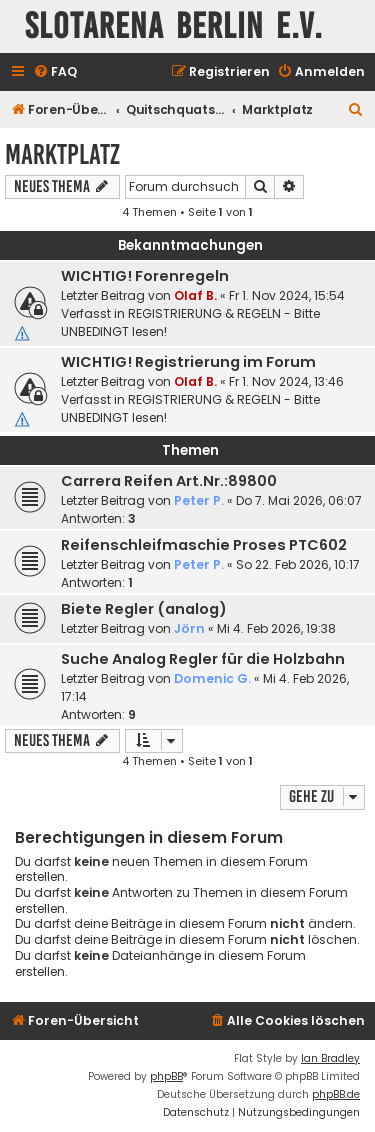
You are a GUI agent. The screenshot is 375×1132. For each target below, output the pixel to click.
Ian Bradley (330, 1058)
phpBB (166, 1076)
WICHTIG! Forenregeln (145, 276)
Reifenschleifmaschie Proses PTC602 (204, 545)
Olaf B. (195, 295)
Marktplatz (62, 154)
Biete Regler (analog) (144, 609)
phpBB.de (336, 1094)
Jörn (189, 628)
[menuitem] (55, 72)
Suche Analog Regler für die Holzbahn (203, 659)
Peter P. (199, 500)
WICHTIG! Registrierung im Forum (188, 362)
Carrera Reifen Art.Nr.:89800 (169, 481)
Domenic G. (212, 678)
